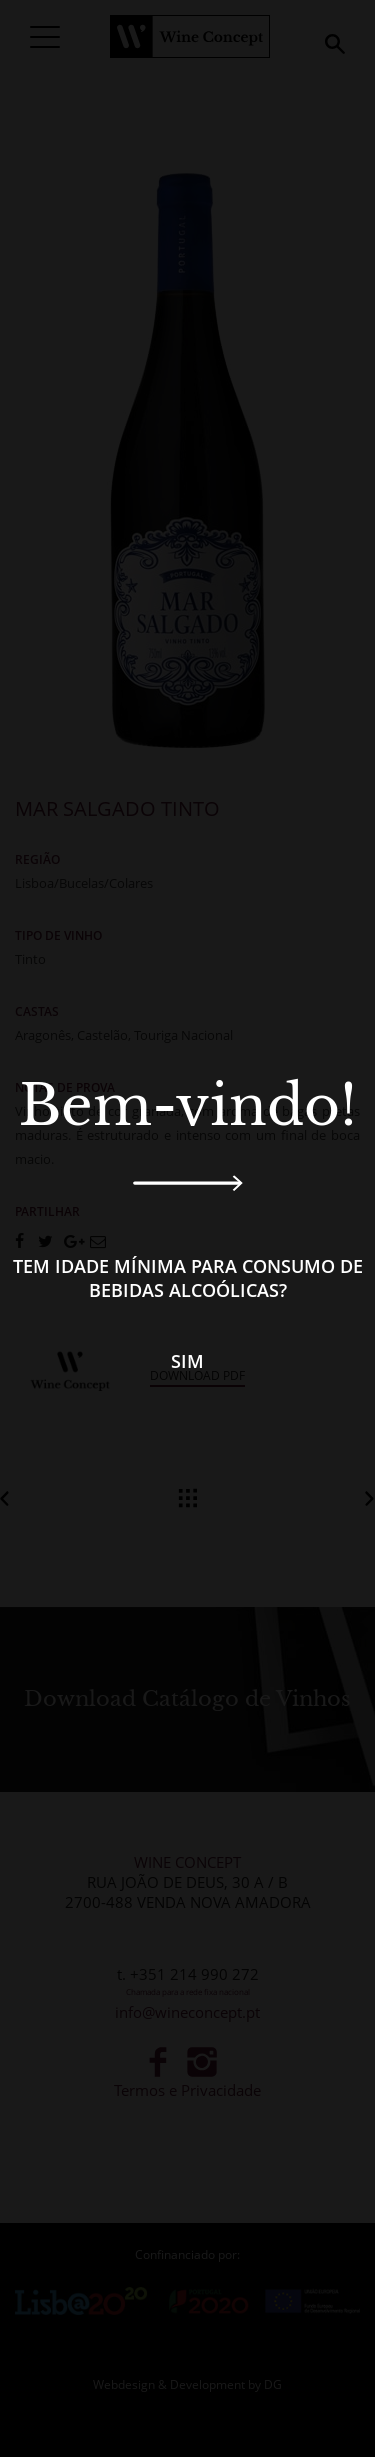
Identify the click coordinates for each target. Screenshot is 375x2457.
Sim (187, 1361)
